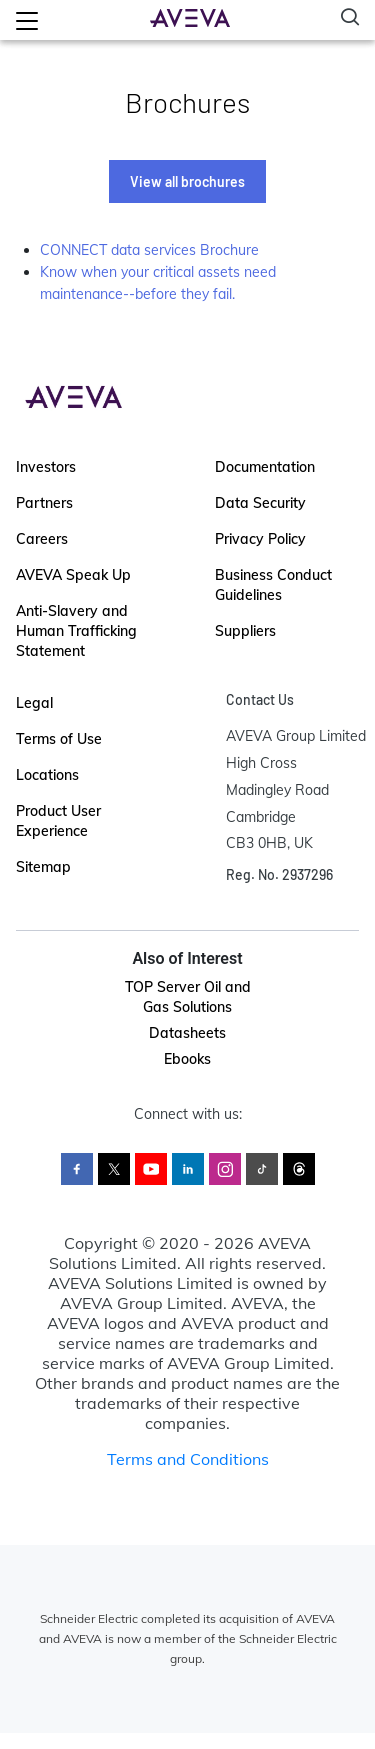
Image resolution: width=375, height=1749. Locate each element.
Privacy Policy (260, 539)
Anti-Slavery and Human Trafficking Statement (76, 631)
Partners (44, 503)
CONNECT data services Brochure (149, 250)
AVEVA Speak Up (73, 575)
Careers (42, 539)
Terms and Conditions (188, 1459)
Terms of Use (59, 739)
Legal (34, 703)
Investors (46, 467)
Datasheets (187, 1033)
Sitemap (43, 867)
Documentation (265, 467)
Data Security (260, 503)
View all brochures (187, 181)
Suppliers (245, 631)
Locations (47, 775)
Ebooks (187, 1059)
